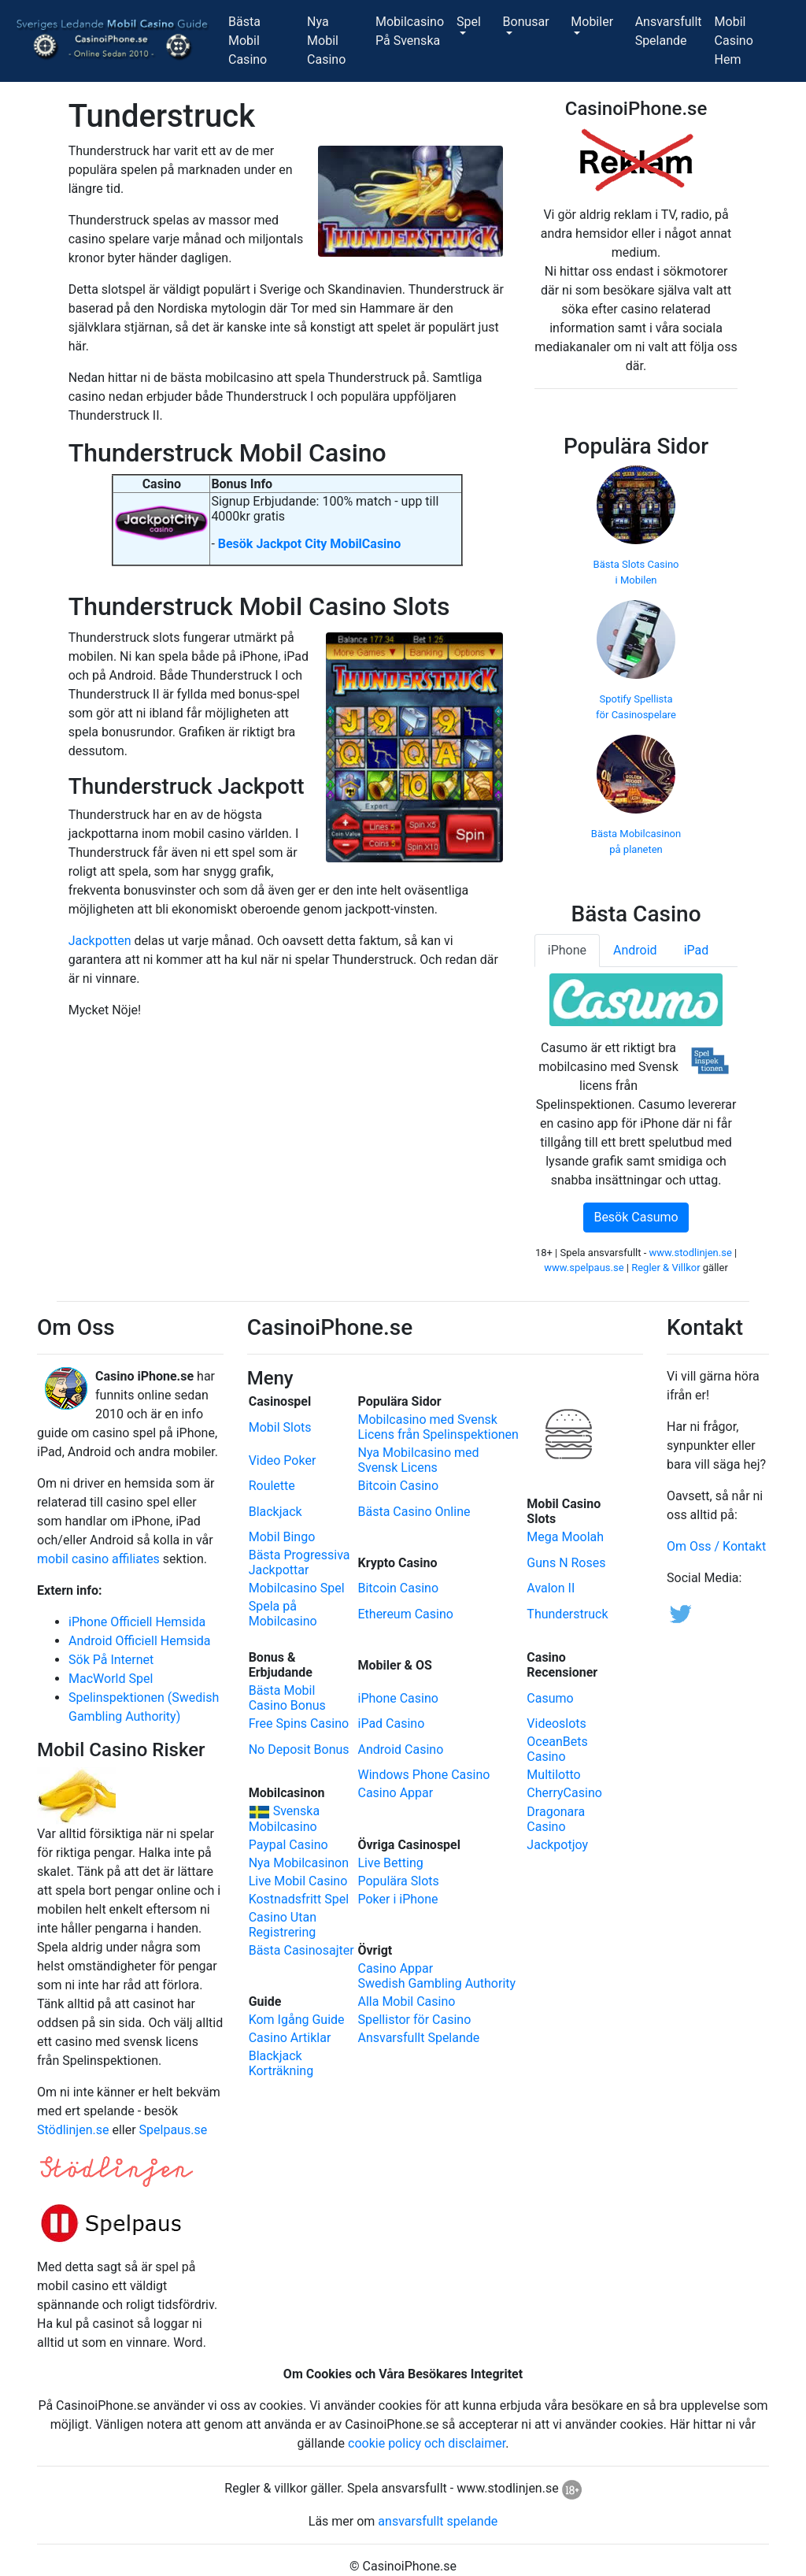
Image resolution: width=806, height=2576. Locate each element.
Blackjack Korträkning (281, 2063)
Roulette (272, 1485)
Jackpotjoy (557, 1844)
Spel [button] (469, 21)
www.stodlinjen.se (690, 1252)
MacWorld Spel (110, 1678)
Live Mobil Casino (298, 1881)
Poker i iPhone (397, 1899)
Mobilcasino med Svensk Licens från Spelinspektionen (437, 1427)
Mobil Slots (280, 1427)
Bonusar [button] (526, 21)
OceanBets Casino (557, 1749)
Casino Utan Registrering (282, 1925)
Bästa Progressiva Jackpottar (299, 1562)
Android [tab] (635, 950)
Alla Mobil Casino (406, 2001)
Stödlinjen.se (73, 2129)
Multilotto (553, 1774)
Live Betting (390, 1862)
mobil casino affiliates (98, 1558)
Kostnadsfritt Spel (299, 1899)
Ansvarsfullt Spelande (418, 2037)
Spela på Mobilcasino (283, 1614)
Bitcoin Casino (397, 1485)
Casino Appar (395, 1792)
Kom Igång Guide (297, 2019)
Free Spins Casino (299, 1723)
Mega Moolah (565, 1536)
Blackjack (275, 1511)
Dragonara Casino (556, 1819)
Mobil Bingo (282, 1536)
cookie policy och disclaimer (426, 2443)
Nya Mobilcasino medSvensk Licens (418, 1460)
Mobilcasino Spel (297, 1588)
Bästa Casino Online (413, 1511)
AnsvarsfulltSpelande (671, 31)
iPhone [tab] (567, 950)
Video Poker (282, 1460)
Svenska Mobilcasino (284, 1818)
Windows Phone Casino (423, 1774)
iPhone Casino (397, 1698)
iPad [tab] (696, 950)
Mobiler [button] (592, 21)
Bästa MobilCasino (264, 40)
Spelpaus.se (173, 2129)
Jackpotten (99, 940)
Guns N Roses (566, 1562)
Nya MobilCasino (338, 40)
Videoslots (556, 1723)
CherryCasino (564, 1792)
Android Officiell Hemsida (139, 1640)
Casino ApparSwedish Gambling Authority (436, 1976)
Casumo (550, 1698)
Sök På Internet (110, 1659)
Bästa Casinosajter (301, 1950)
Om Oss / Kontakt (716, 1546)
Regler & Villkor (665, 1267)
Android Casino (400, 1749)
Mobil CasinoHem (752, 40)
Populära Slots (397, 1881)
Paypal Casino (288, 1844)
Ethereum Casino (405, 1614)
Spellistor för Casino (414, 2019)
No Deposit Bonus (299, 1749)
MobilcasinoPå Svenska (412, 31)
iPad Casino (390, 1723)
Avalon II (551, 1588)
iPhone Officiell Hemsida (136, 1621)
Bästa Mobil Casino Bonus (287, 1698)
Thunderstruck (567, 1614)
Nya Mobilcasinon (299, 1862)
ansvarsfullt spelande (437, 2521)
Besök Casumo (635, 1217)
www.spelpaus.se (583, 1267)
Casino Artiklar (290, 2037)
